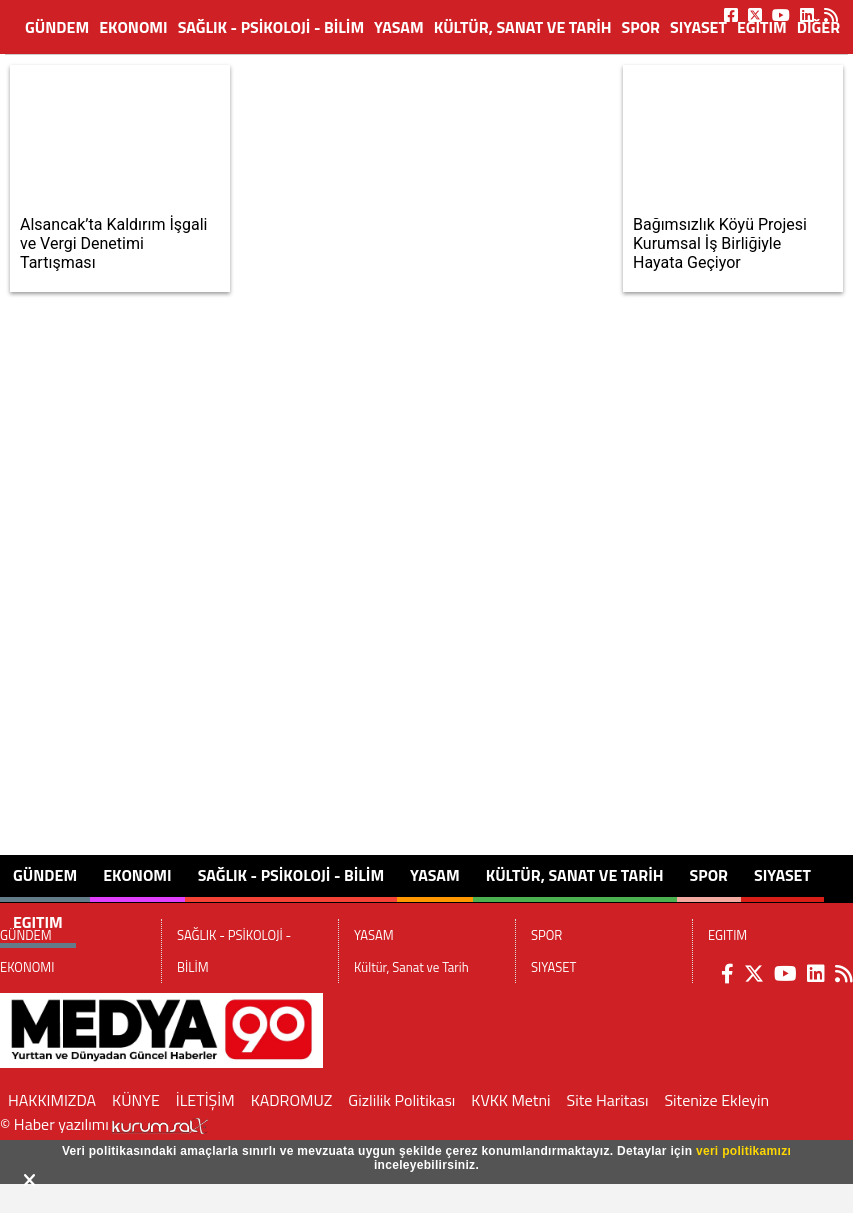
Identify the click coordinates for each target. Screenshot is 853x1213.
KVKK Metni (510, 1100)
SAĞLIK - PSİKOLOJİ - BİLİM (271, 27)
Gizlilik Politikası (401, 1100)
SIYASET (698, 27)
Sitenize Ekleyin (716, 1100)
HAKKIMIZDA (52, 1100)
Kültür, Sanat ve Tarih (523, 27)
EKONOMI (133, 27)
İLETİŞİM (205, 1100)
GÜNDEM (57, 27)
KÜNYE (136, 1100)
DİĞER (818, 27)
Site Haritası (608, 1100)
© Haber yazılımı (104, 1124)
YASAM (399, 27)
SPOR (641, 27)
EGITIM (762, 27)
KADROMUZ (292, 1100)
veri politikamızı (743, 1151)
